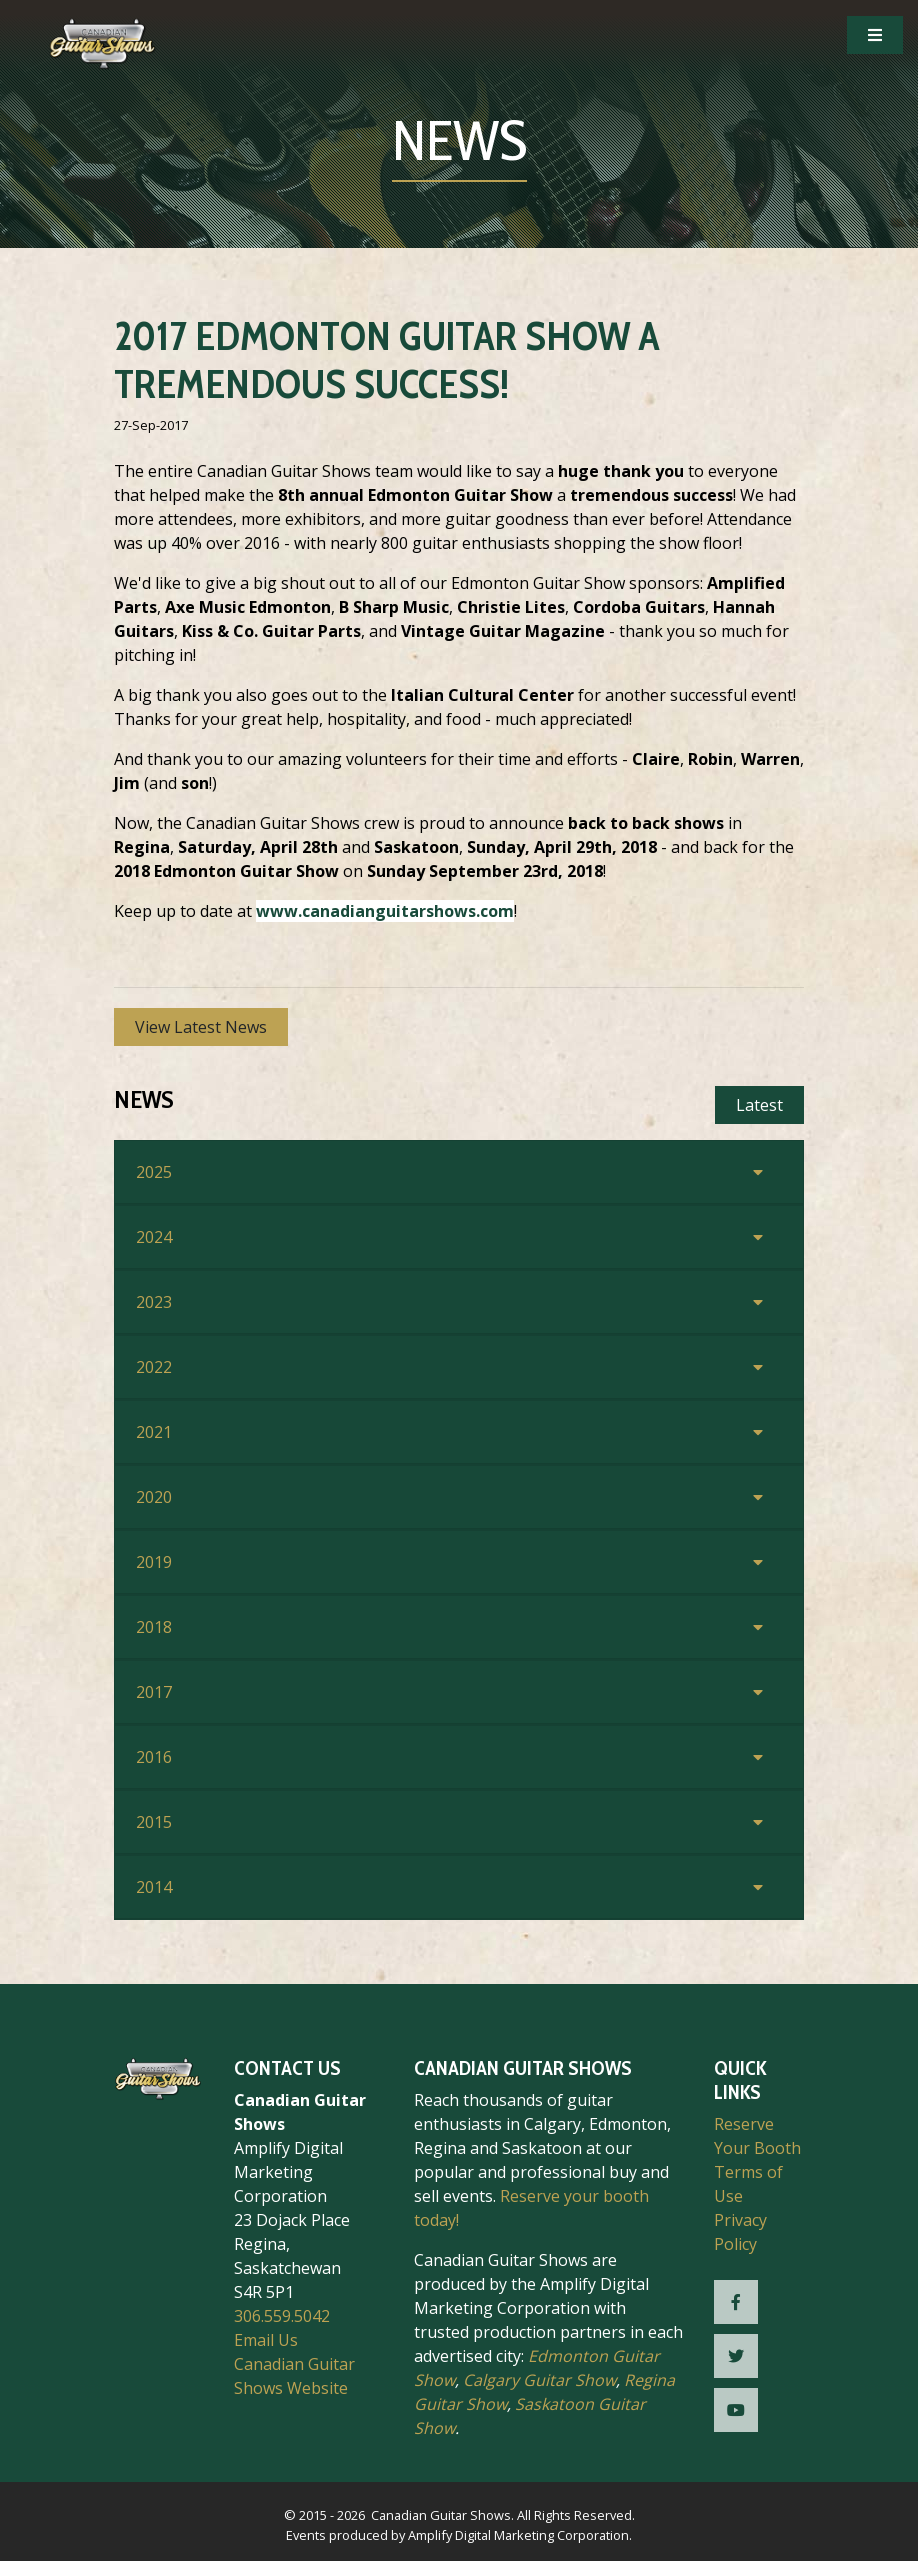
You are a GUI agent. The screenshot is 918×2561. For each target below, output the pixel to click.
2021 (154, 1432)
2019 (154, 1562)
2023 (154, 1302)
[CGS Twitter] (736, 2356)
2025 (154, 1172)
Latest (759, 1105)
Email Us (266, 2340)
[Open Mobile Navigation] (875, 35)
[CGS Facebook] (736, 2302)
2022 (154, 1367)
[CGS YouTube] (736, 2410)
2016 (154, 1757)
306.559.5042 (282, 2316)
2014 (154, 1887)
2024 (154, 1237)
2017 (154, 1692)
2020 (154, 1497)
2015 (154, 1822)
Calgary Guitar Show (539, 2380)
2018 (154, 1627)
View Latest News (201, 1027)
